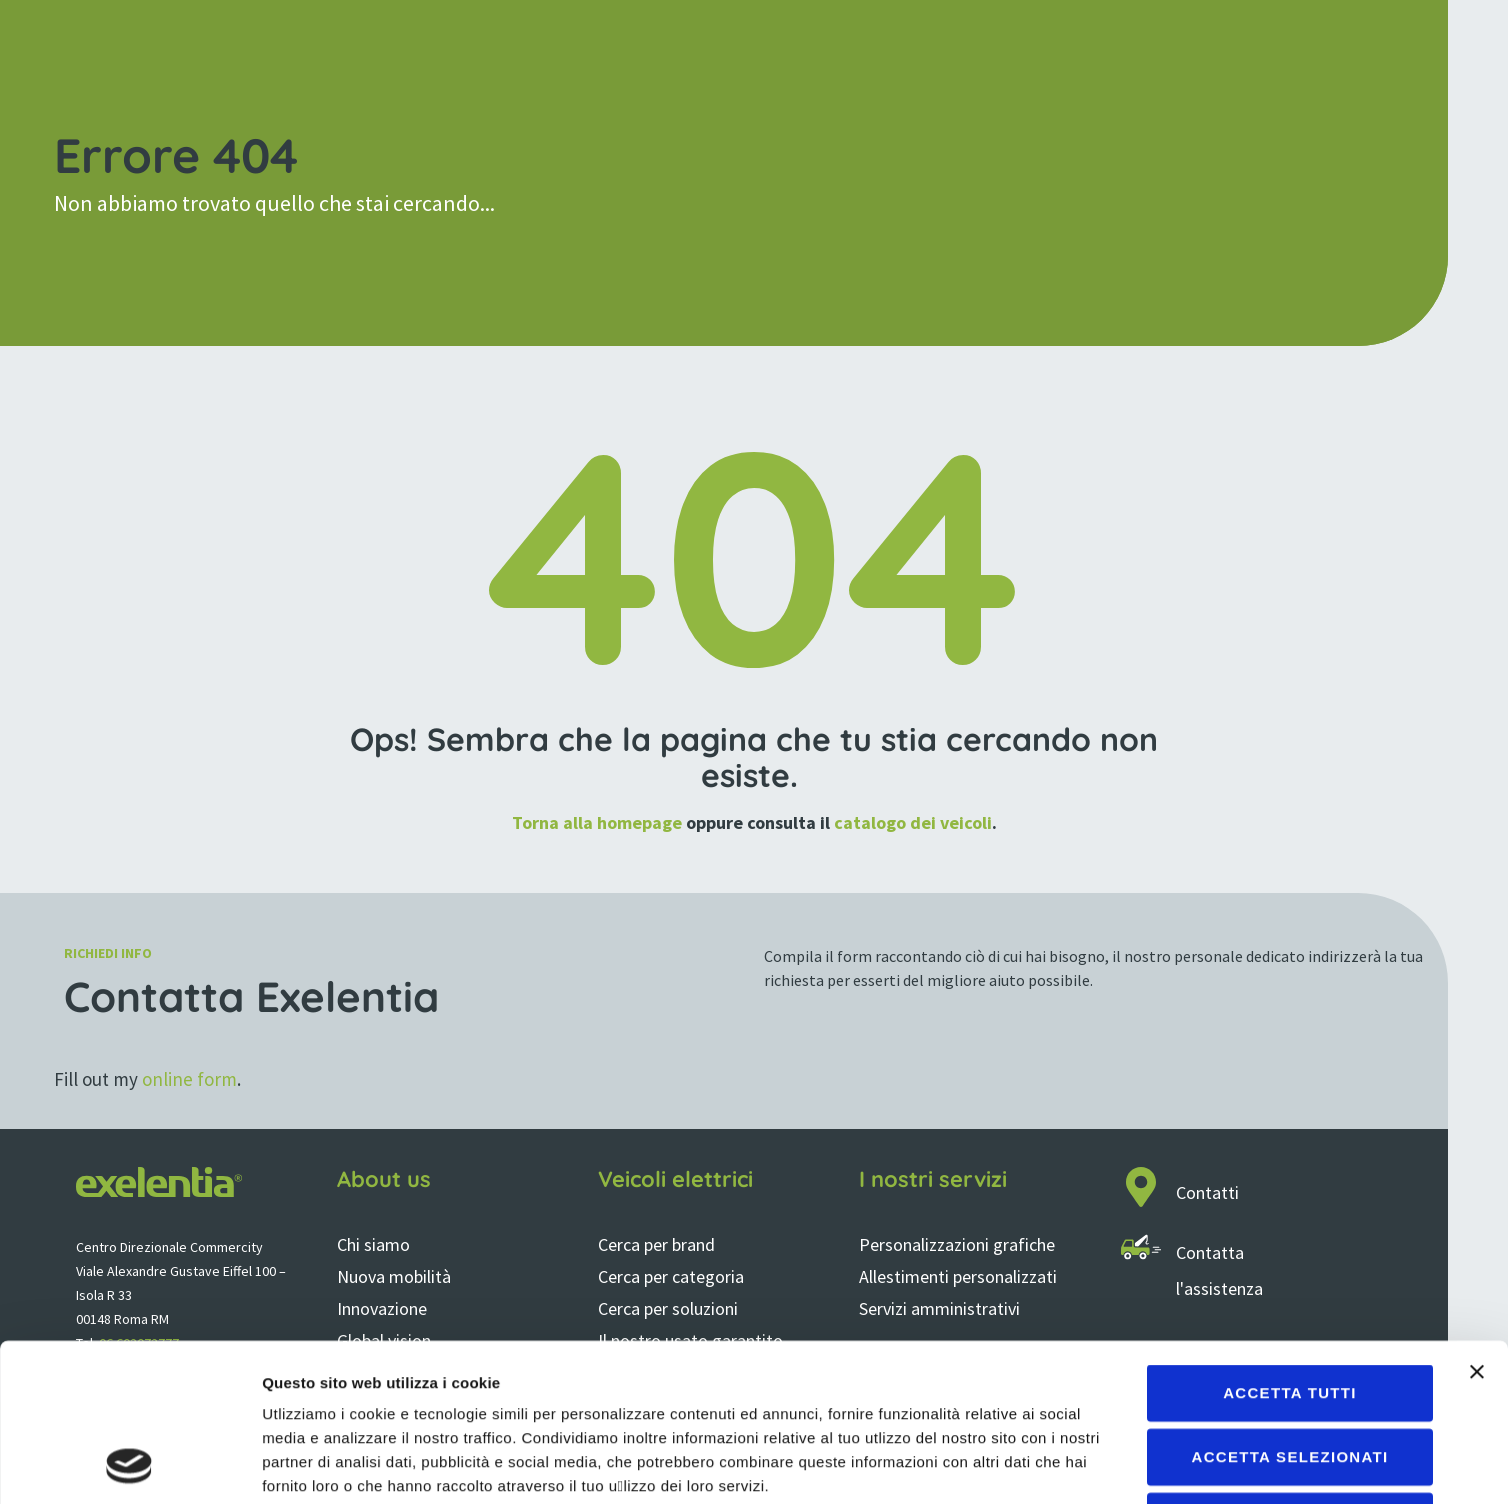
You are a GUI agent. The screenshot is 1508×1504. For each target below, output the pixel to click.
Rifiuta (1289, 1372)
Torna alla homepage (597, 822)
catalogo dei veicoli (913, 822)
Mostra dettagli (1052, 1464)
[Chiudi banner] (1477, 1224)
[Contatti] (1141, 1187)
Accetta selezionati (1290, 1308)
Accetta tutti (1290, 1244)
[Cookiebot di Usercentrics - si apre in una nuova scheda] (129, 1465)
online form (189, 1079)
